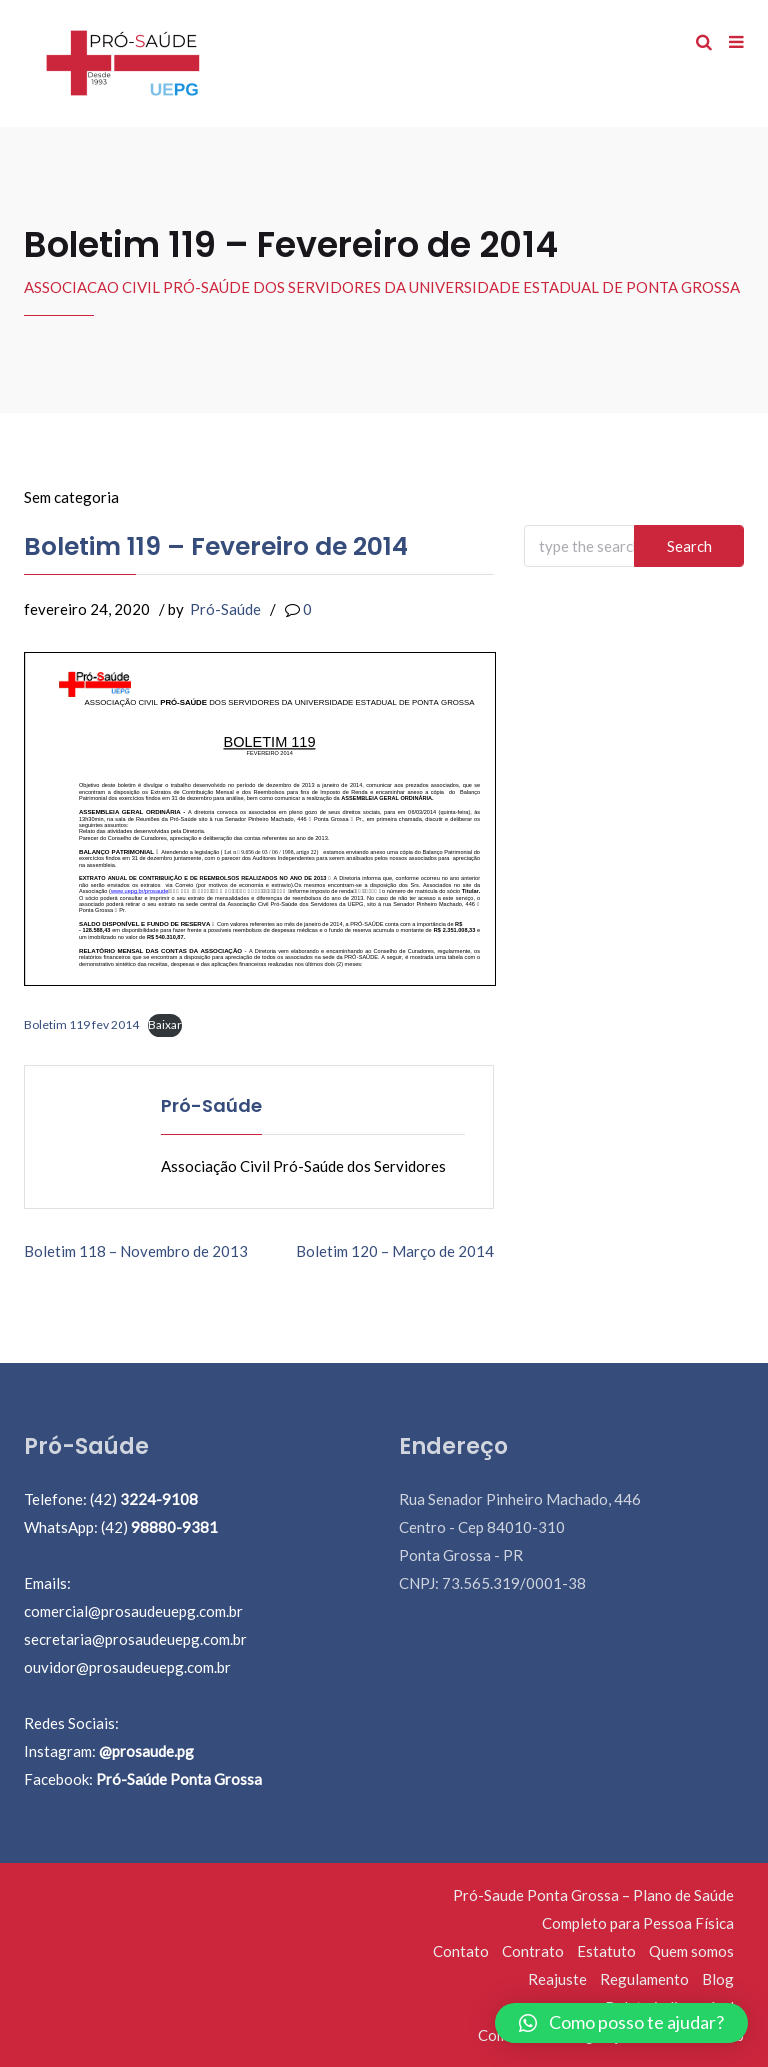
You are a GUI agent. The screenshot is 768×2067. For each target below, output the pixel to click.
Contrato (533, 1951)
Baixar (165, 1024)
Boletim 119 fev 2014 (81, 1024)
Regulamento (644, 1979)
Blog (718, 1979)
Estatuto (606, 1951)
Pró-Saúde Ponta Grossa (179, 1779)
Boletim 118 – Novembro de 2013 (136, 1251)
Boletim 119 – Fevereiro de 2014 (216, 546)
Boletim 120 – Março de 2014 (395, 1251)
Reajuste (557, 1979)
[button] (621, 2023)
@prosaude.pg (146, 1751)
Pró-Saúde (225, 609)
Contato (461, 1951)
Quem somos (691, 1951)
